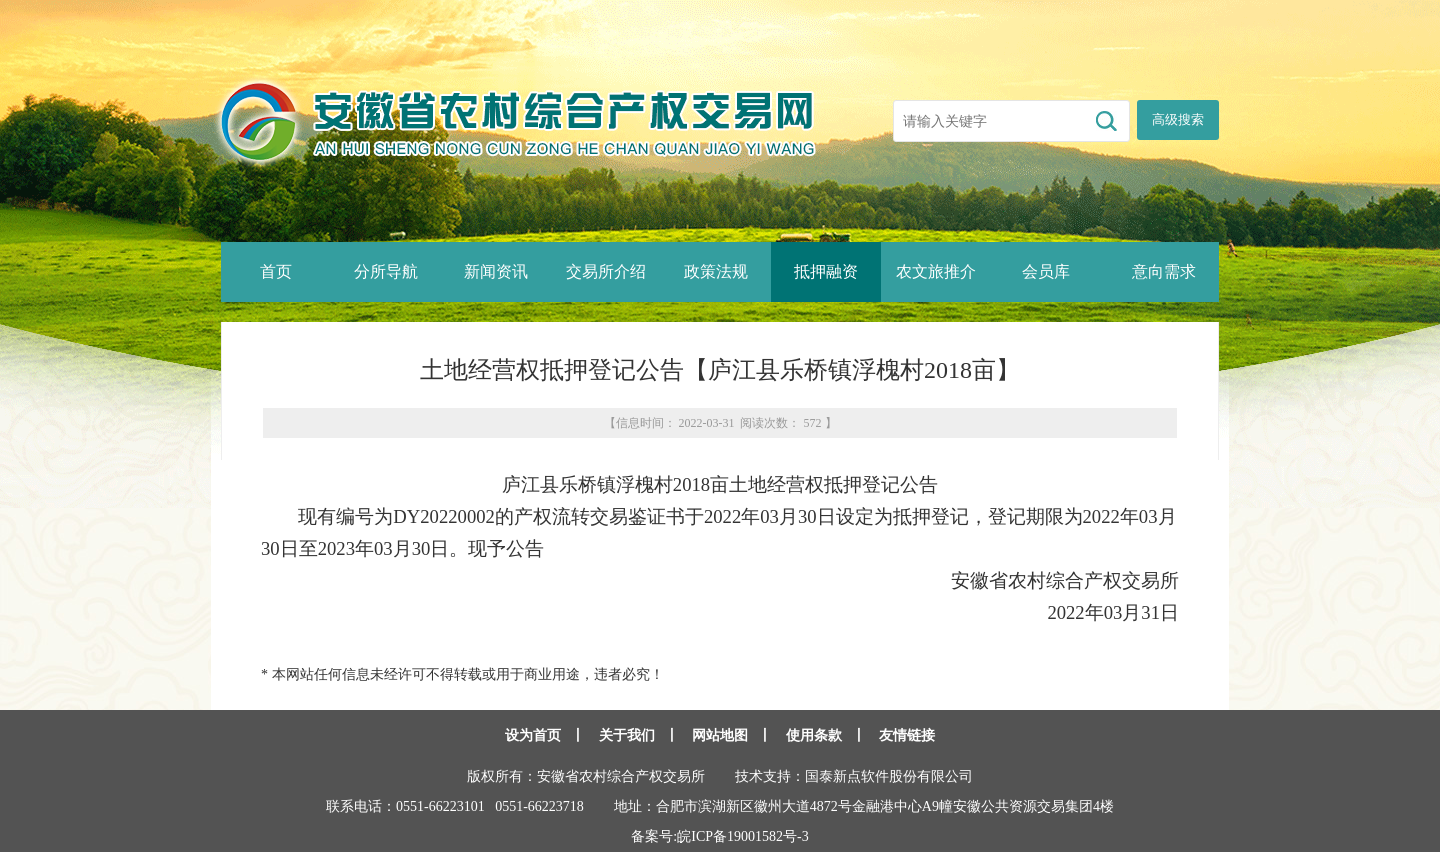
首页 (276, 271)
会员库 (1046, 271)
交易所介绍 (606, 271)
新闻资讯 (496, 271)
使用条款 (814, 735)
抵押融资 (826, 271)
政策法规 (716, 271)
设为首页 (533, 735)
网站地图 (720, 735)
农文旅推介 (936, 271)
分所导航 (386, 271)
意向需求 (1164, 271)
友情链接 (907, 735)
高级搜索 (1178, 119)
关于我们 (627, 735)
